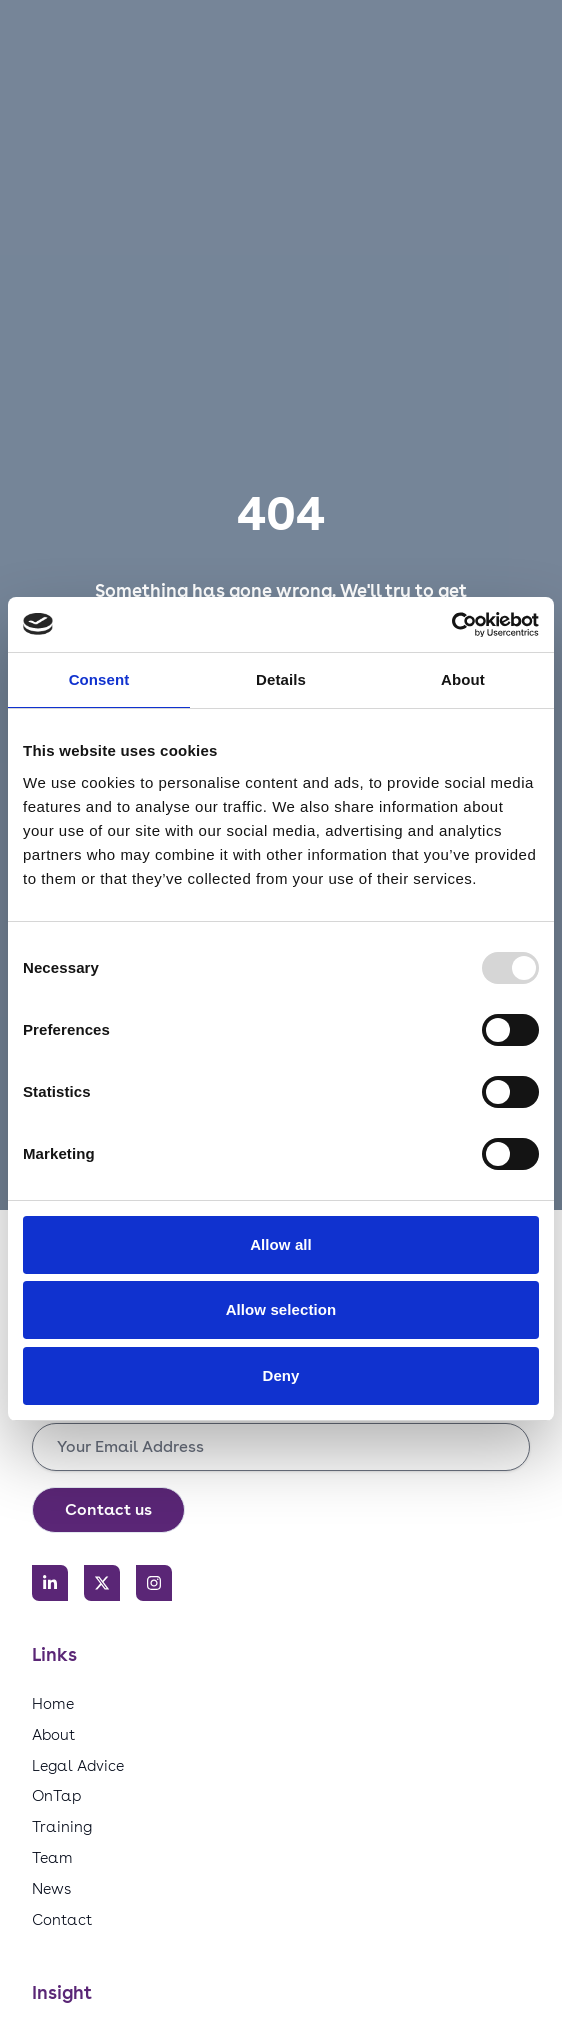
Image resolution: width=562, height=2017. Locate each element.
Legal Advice (78, 1765)
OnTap (56, 1795)
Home (53, 1703)
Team (52, 1857)
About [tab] (463, 679)
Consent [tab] (99, 679)
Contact (62, 1919)
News (51, 1888)
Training (62, 1826)
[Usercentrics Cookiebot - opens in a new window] (451, 625)
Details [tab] (281, 679)
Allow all (281, 1244)
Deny (280, 1375)
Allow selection (281, 1309)
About (53, 1734)
